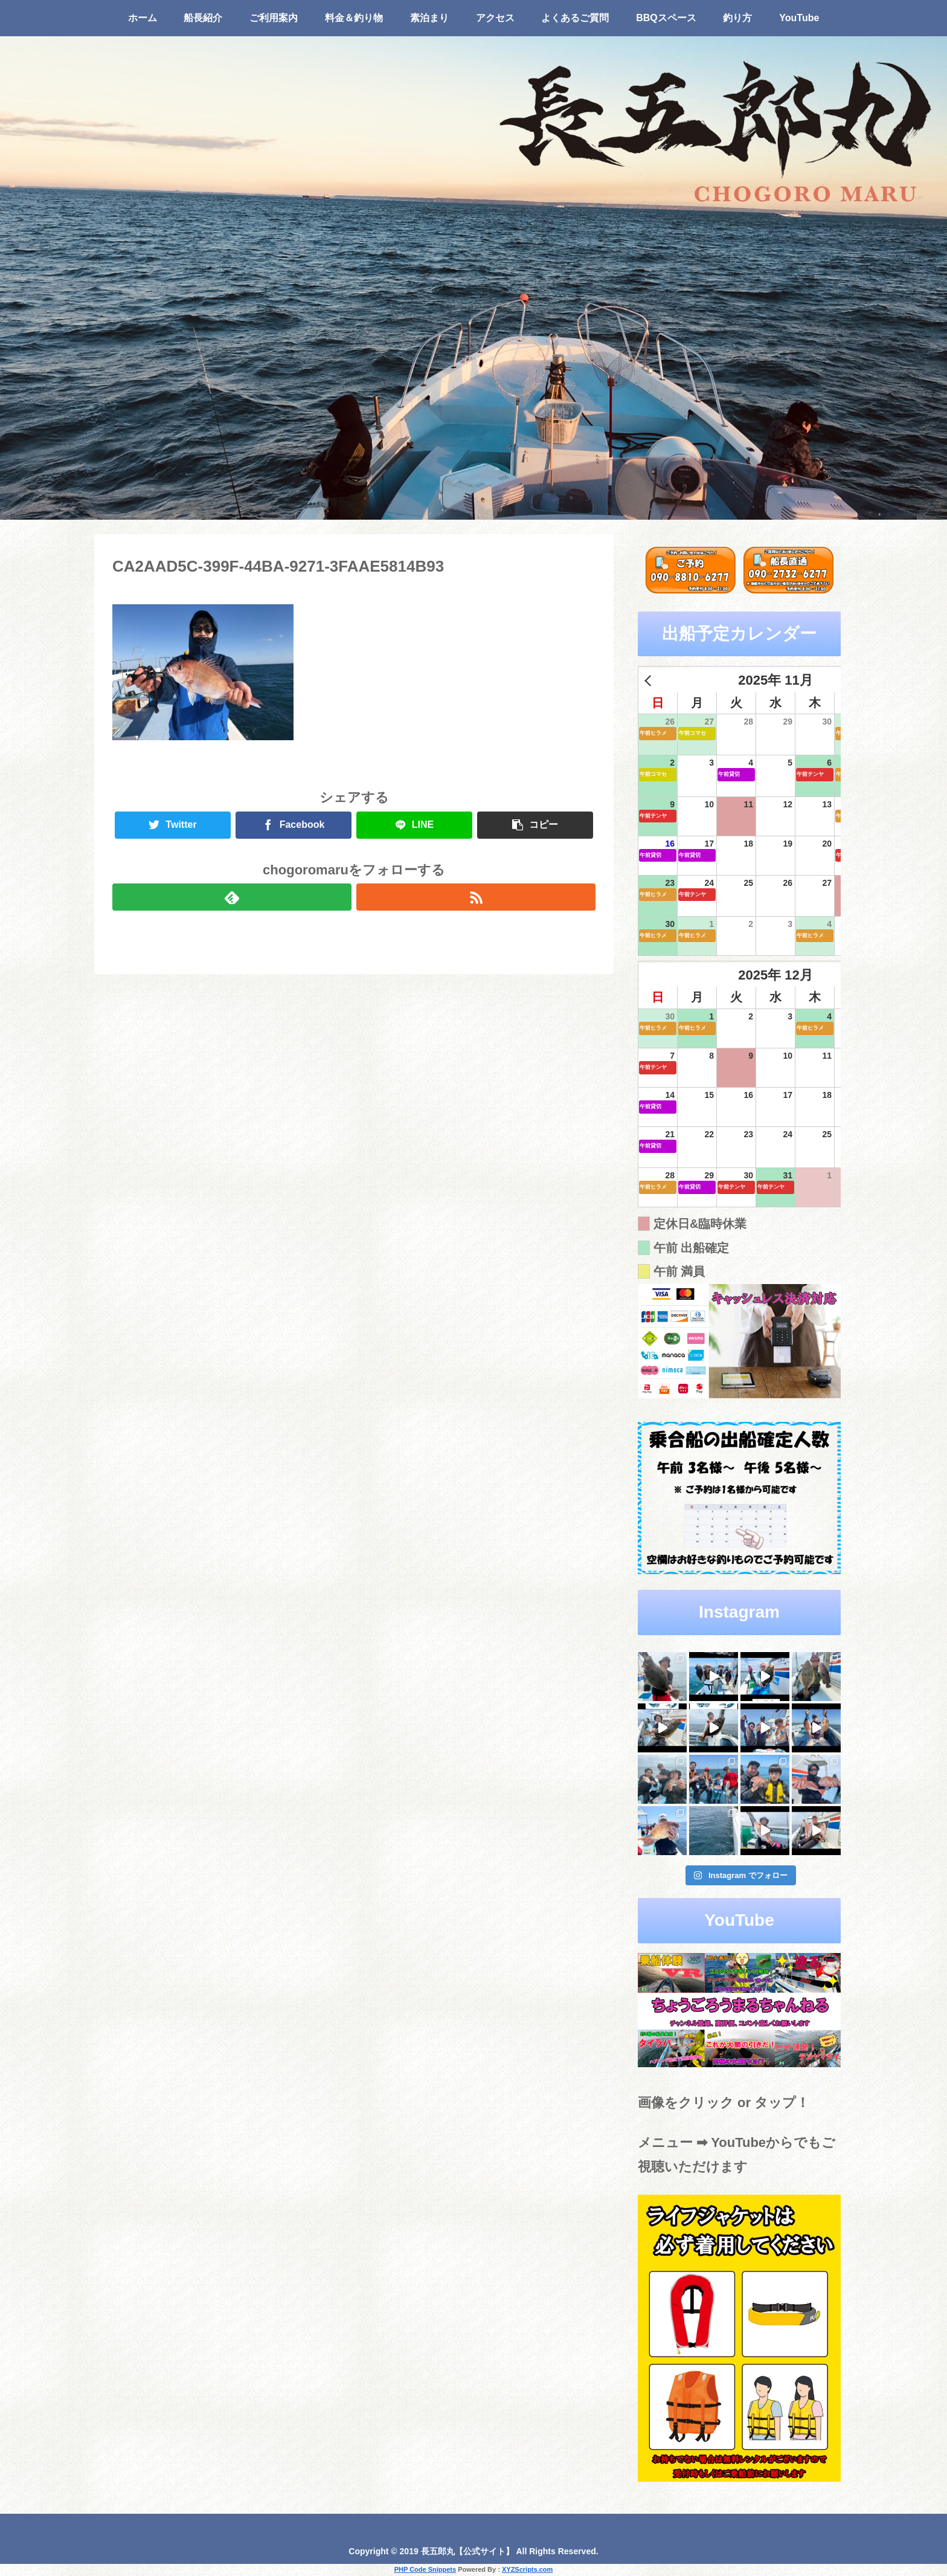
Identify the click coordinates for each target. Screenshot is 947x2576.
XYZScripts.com (527, 2569)
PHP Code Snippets (425, 2569)
